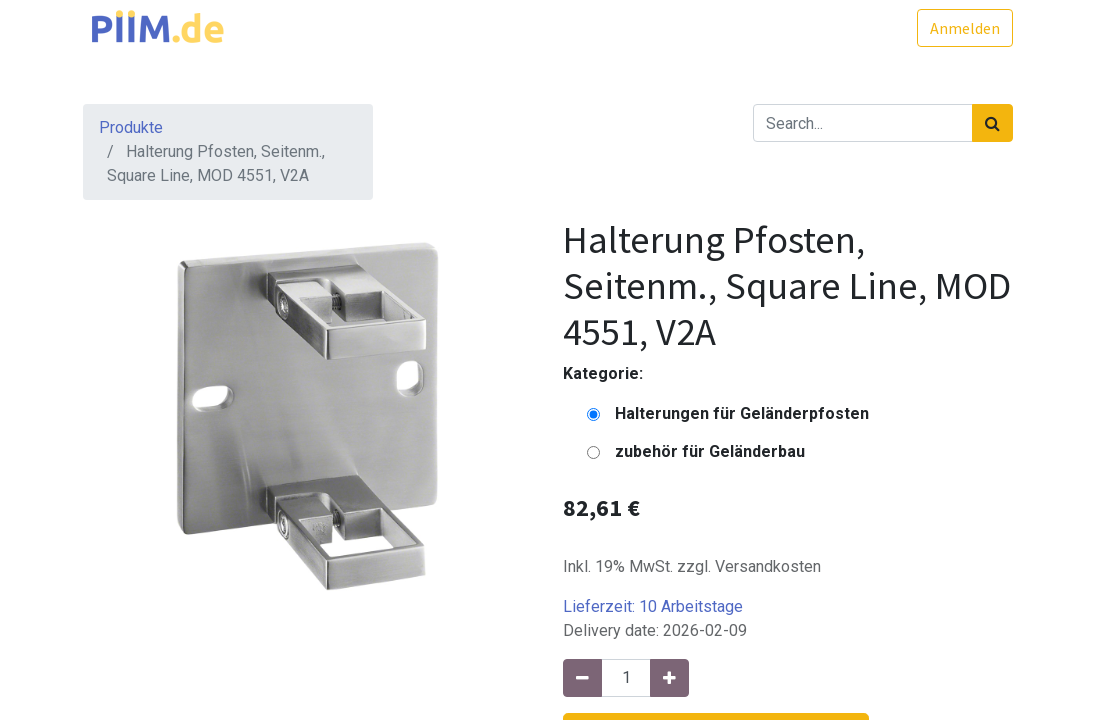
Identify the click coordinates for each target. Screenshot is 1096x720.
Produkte (131, 127)
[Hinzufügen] (669, 678)
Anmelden (965, 28)
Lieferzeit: (653, 606)
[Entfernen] (582, 678)
